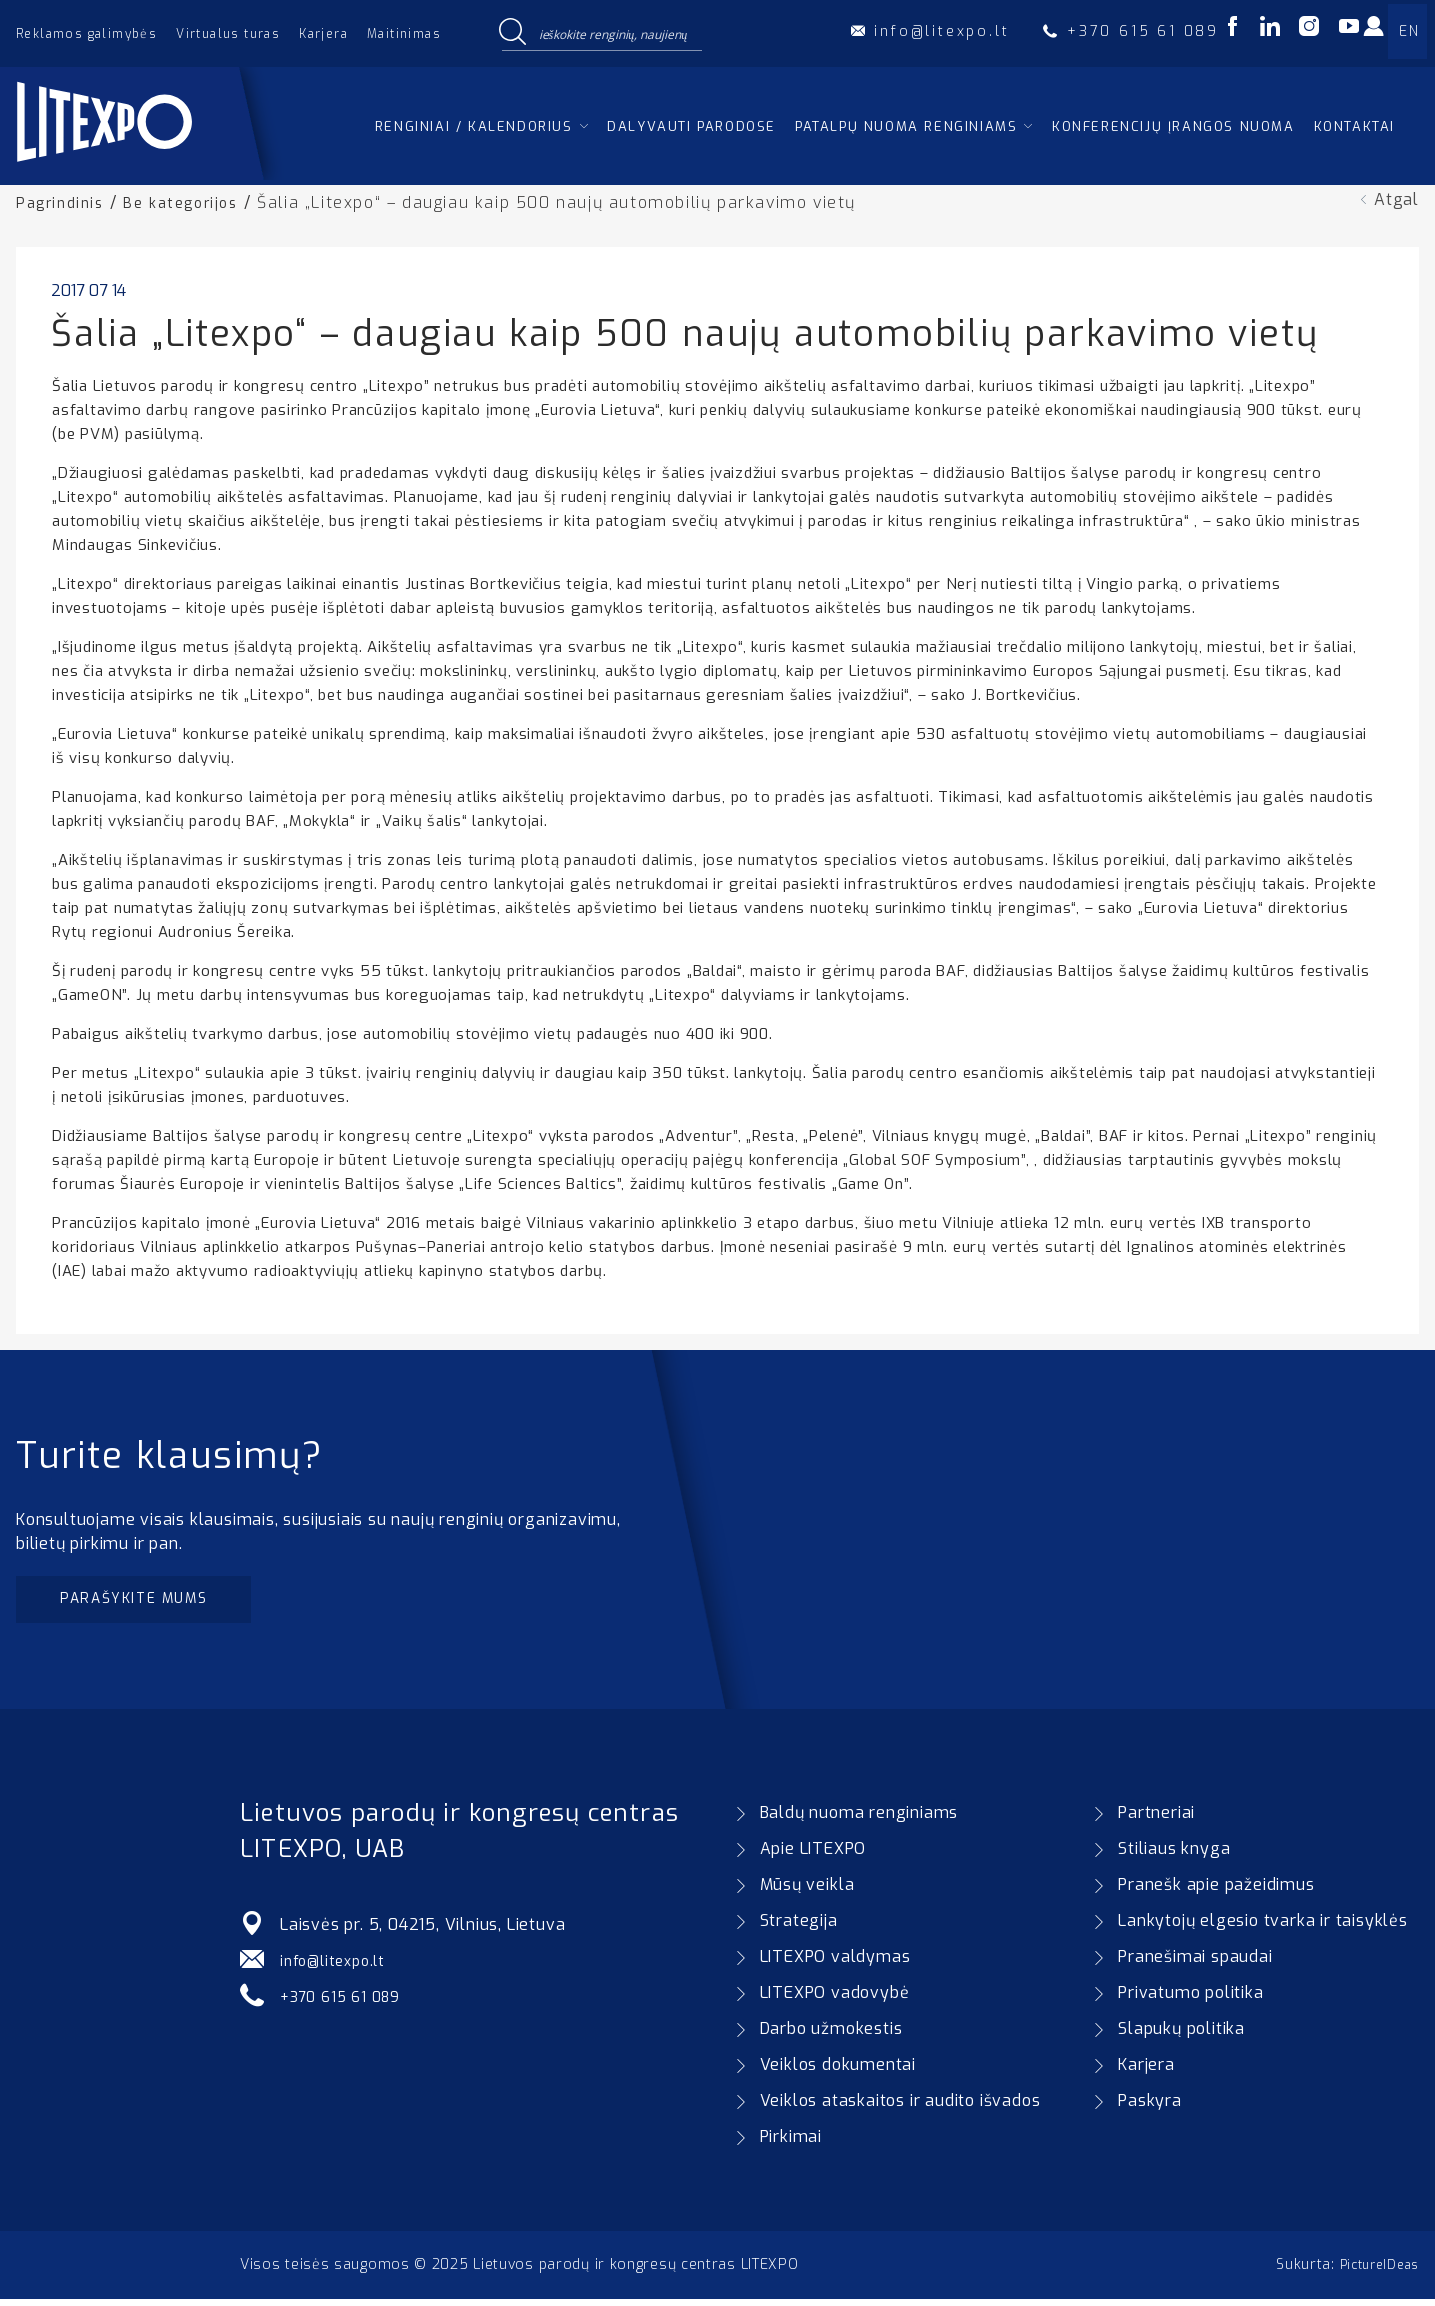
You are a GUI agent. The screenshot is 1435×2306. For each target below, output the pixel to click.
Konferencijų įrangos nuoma (1173, 126)
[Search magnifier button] (513, 33)
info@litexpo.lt (338, 1967)
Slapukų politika (1181, 2035)
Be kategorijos (193, 202)
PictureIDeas (1374, 2271)
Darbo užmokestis (831, 2035)
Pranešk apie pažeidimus (1216, 1891)
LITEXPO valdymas (835, 1963)
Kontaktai (1354, 126)
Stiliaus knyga (1174, 1855)
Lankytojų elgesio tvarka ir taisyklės (1263, 1927)
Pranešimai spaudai (1195, 1963)
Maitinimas (404, 34)
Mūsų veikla (807, 1891)
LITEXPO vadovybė (835, 1999)
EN (1409, 31)
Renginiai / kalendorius (474, 126)
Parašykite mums (147, 1602)
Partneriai (1156, 1819)
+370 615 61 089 (346, 2003)
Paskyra (1150, 2107)
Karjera (323, 34)
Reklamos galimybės (86, 34)
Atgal (1396, 199)
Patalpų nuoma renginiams (906, 126)
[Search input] (616, 33)
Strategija (799, 1927)
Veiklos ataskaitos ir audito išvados (900, 2107)
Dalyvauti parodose (691, 126)
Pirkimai (791, 2143)
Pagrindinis (64, 202)
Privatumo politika (1190, 1999)
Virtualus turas (228, 34)
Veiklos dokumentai (838, 2071)
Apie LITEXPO (813, 1855)
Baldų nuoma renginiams (859, 1819)
